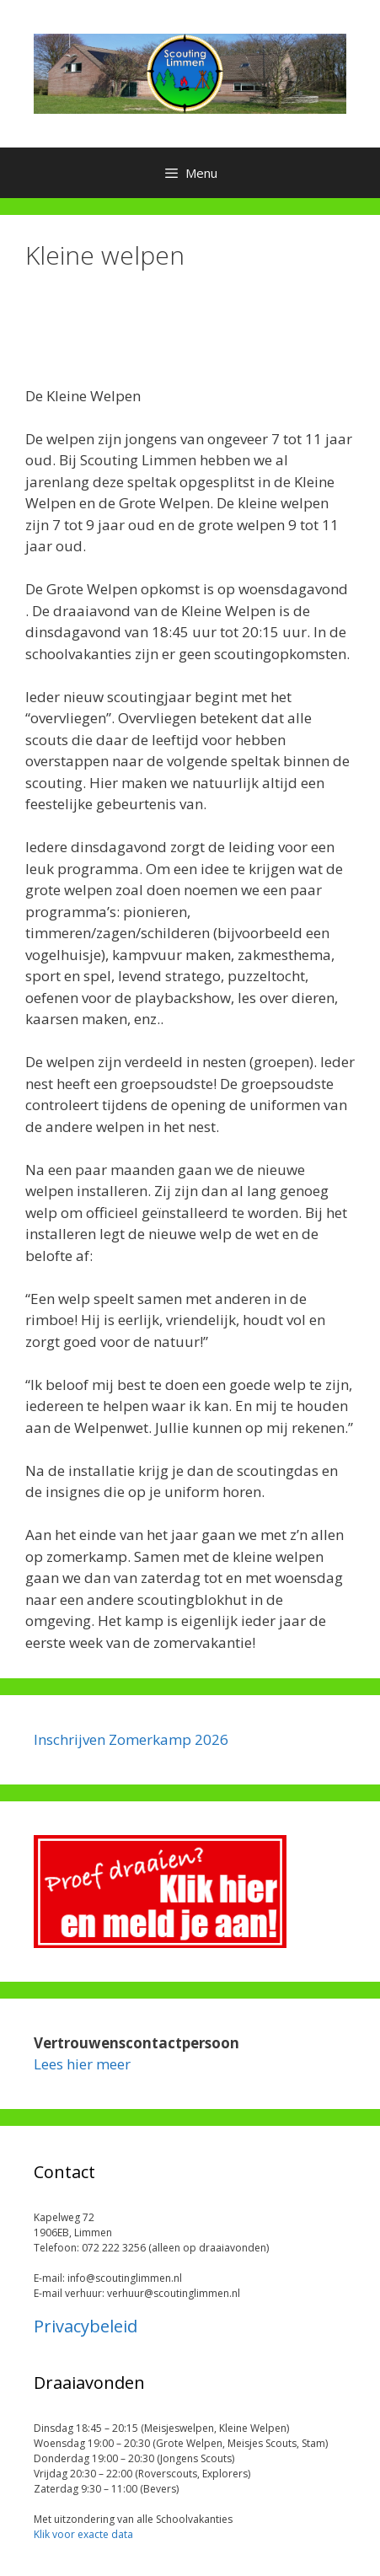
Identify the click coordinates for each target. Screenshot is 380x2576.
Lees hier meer (82, 2064)
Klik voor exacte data (83, 2534)
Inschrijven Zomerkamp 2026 (131, 1739)
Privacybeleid (85, 2326)
